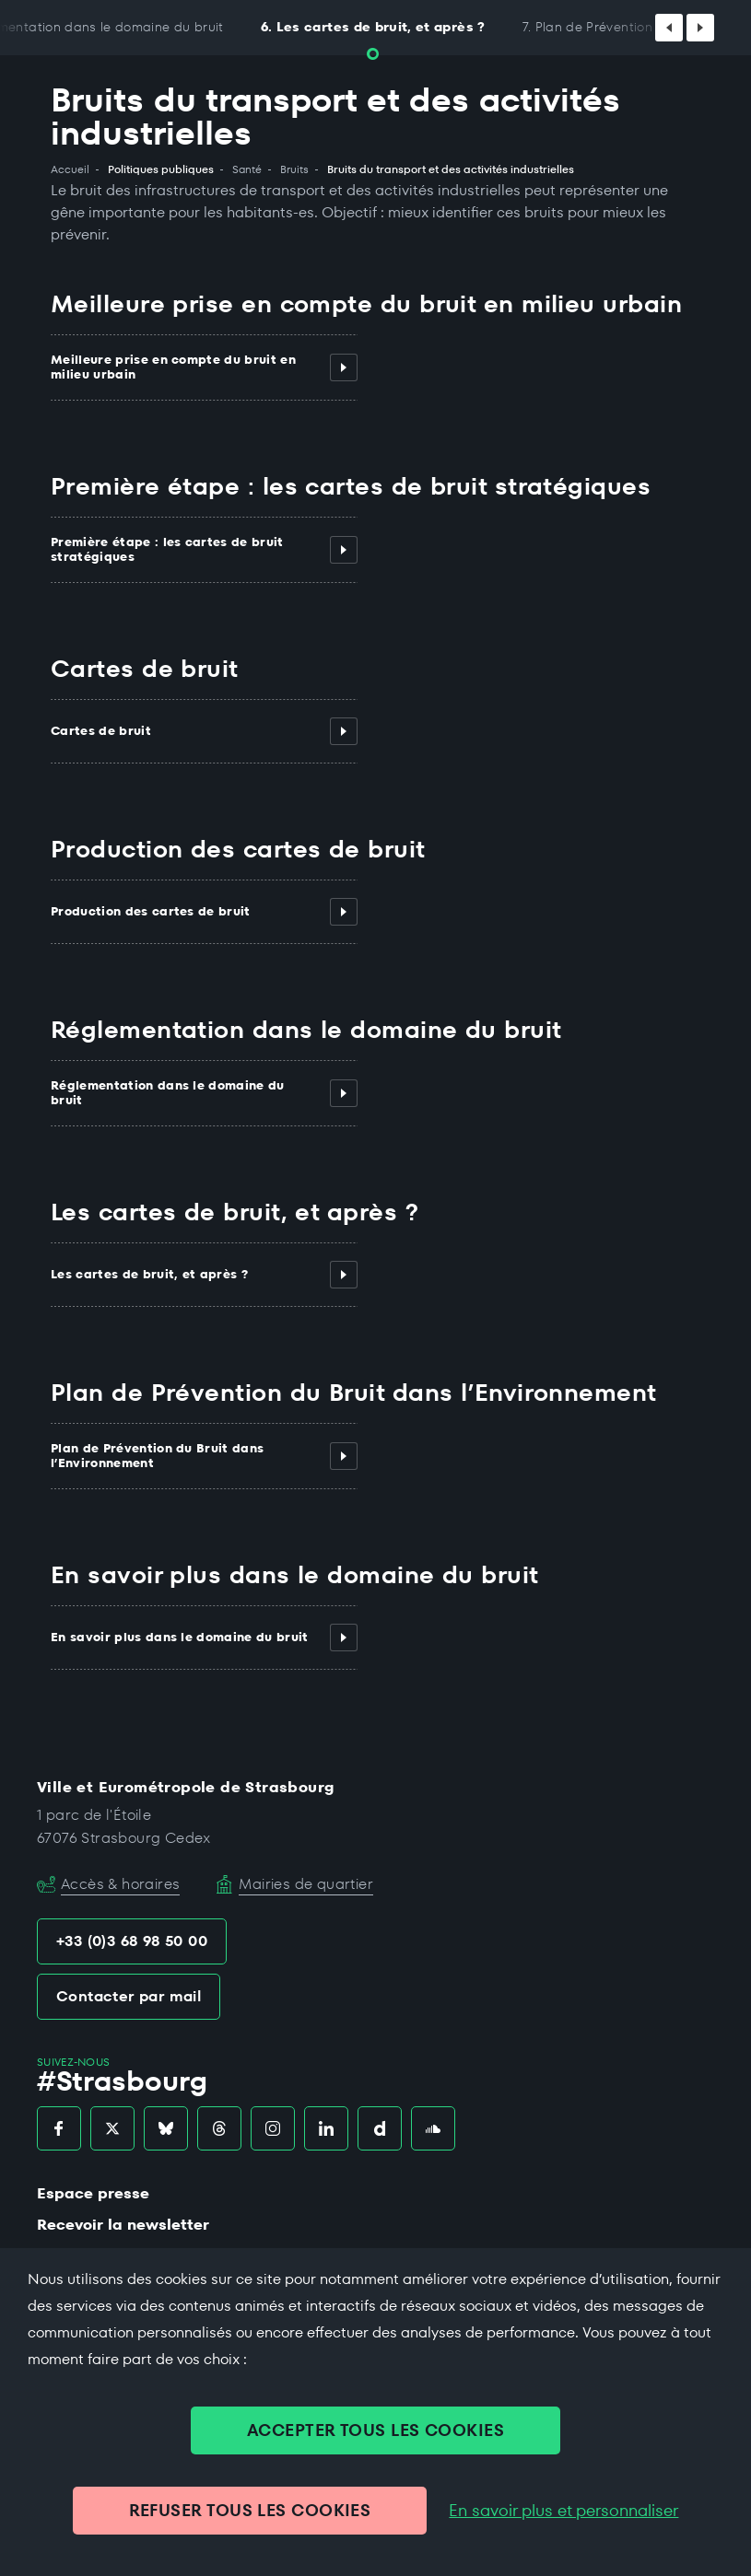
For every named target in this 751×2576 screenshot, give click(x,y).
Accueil (70, 169)
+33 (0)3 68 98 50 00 (131, 1941)
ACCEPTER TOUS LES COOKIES (375, 2430)
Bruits (294, 169)
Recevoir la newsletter (123, 2224)
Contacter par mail (128, 1996)
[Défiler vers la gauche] (669, 27)
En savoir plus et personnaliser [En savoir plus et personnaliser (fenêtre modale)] (563, 2510)
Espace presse (93, 2193)
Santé (247, 169)
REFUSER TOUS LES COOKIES (250, 2510)
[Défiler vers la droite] (700, 27)
